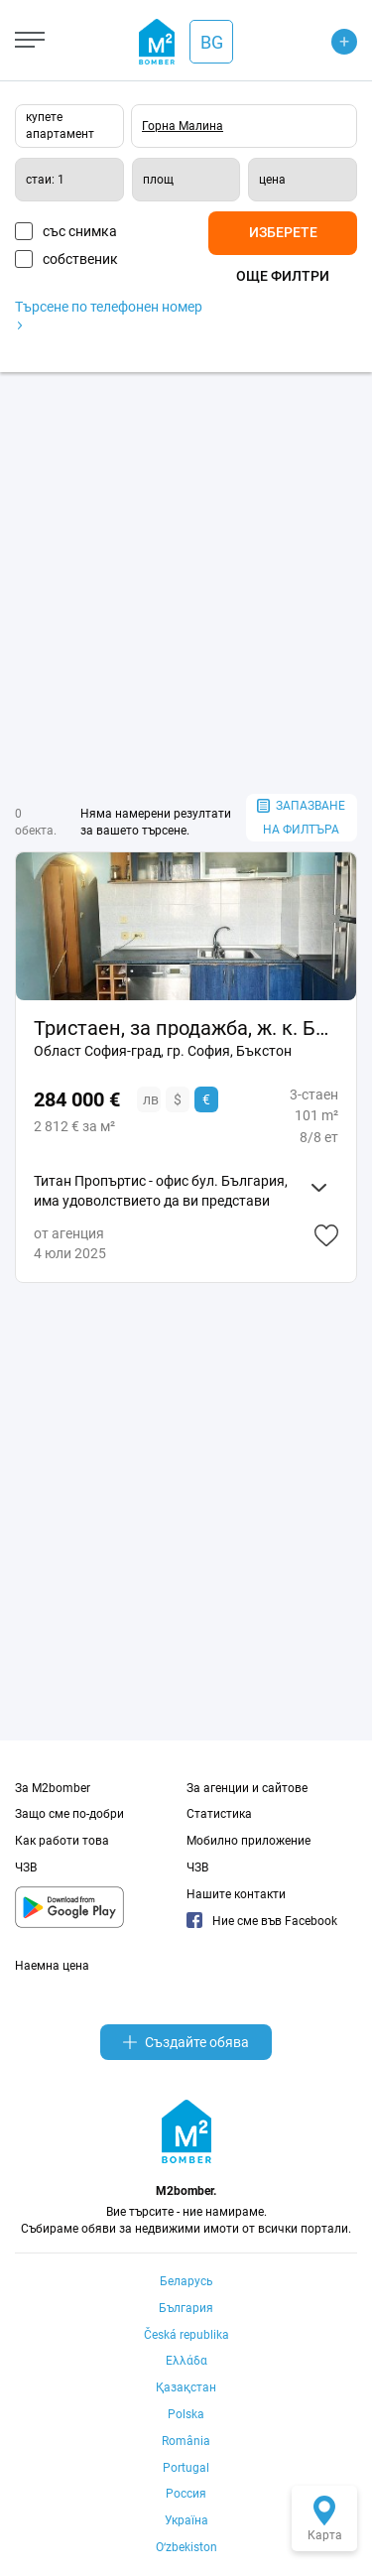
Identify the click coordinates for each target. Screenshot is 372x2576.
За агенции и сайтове (247, 1788)
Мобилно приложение (248, 1841)
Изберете (283, 232)
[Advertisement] (186, 583)
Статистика (219, 1814)
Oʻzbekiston (186, 2547)
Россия (186, 2494)
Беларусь (186, 2281)
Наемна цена (52, 1966)
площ (158, 180)
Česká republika (186, 2335)
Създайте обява (186, 2042)
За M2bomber (52, 1788)
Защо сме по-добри (69, 1814)
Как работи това (62, 1841)
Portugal (186, 2468)
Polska (186, 2414)
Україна (186, 2520)
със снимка (80, 231)
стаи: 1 (45, 180)
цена (272, 180)
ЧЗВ (26, 1867)
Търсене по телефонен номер (108, 314)
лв (151, 1099)
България (186, 2308)
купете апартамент (60, 125)
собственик (80, 259)
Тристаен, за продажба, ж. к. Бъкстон (186, 1028)
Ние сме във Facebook (261, 1921)
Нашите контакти (236, 1894)
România (186, 2441)
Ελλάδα (186, 2361)
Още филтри (282, 276)
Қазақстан (186, 2387)
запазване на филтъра (301, 818)
